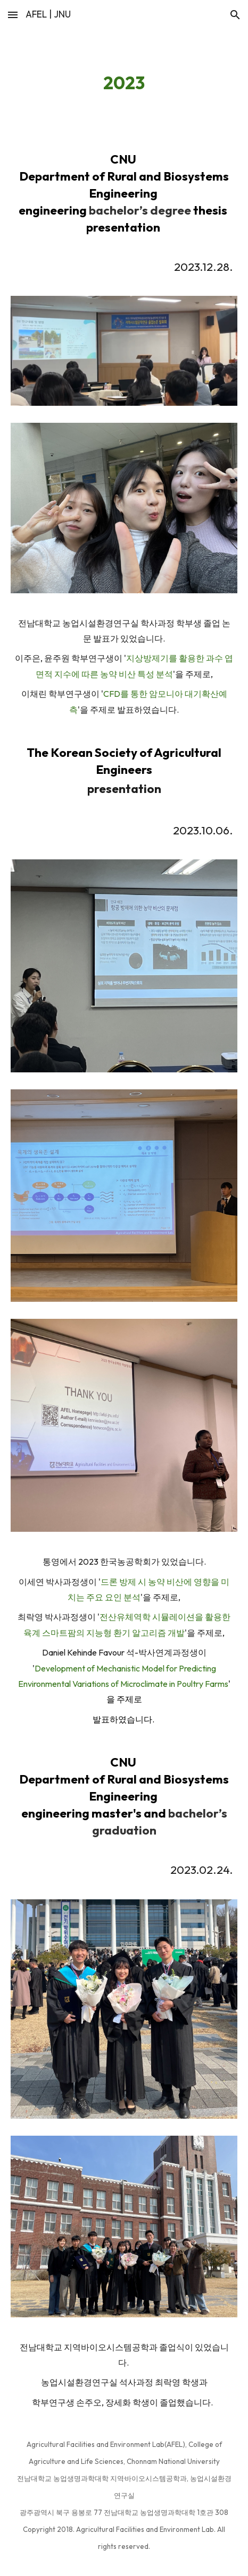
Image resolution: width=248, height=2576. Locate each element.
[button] (13, 14)
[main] (124, 83)
